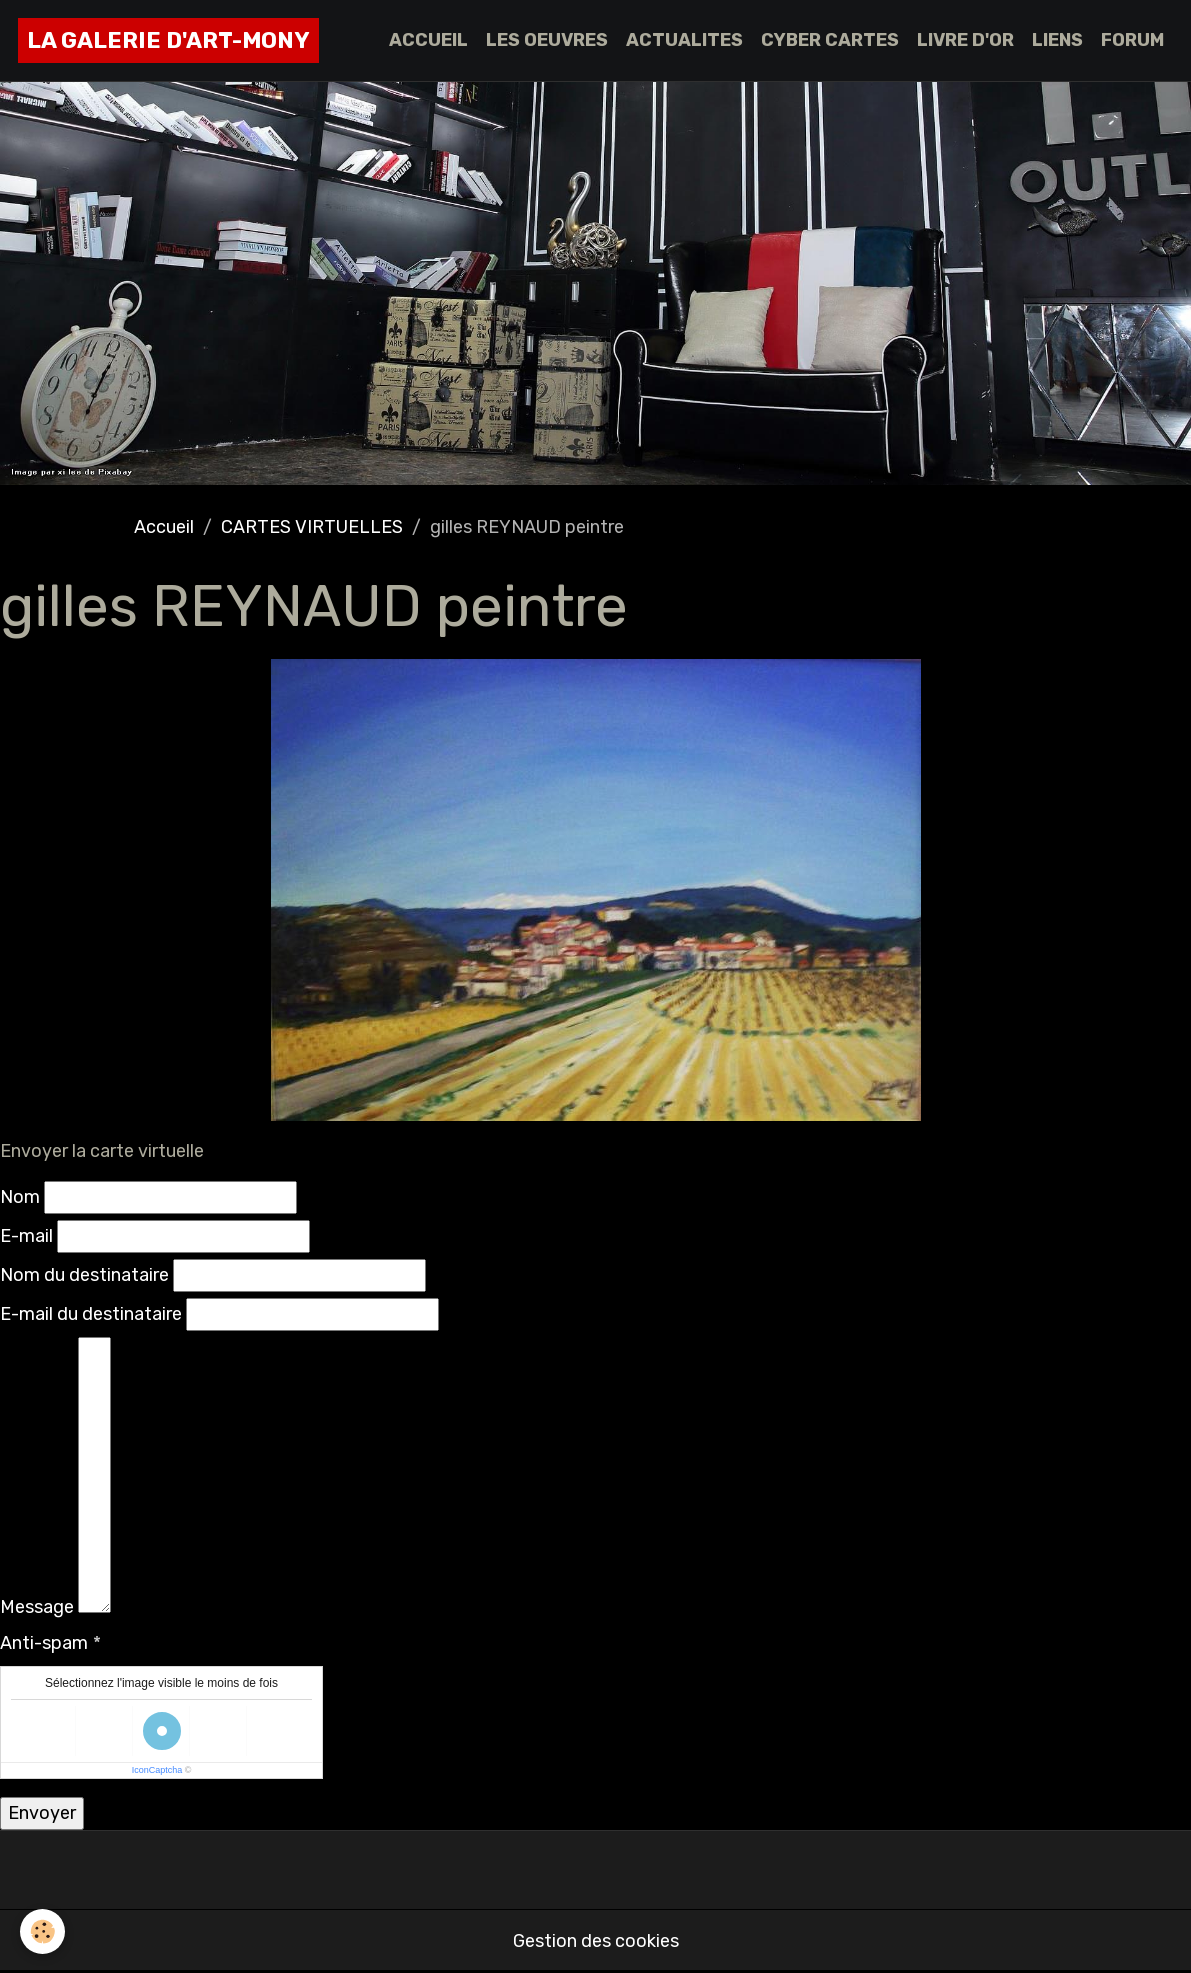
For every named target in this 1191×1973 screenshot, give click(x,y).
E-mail (26, 1236)
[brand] (168, 40)
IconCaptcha (157, 1770)
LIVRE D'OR (965, 40)
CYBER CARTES (830, 40)
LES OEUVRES (547, 40)
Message (37, 1607)
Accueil (164, 527)
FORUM (1132, 40)
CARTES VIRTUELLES (312, 527)
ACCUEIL (428, 40)
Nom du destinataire (84, 1275)
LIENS (1057, 40)
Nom (20, 1197)
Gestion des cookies (596, 1941)
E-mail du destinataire (91, 1314)
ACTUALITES (684, 40)
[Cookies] (42, 1931)
